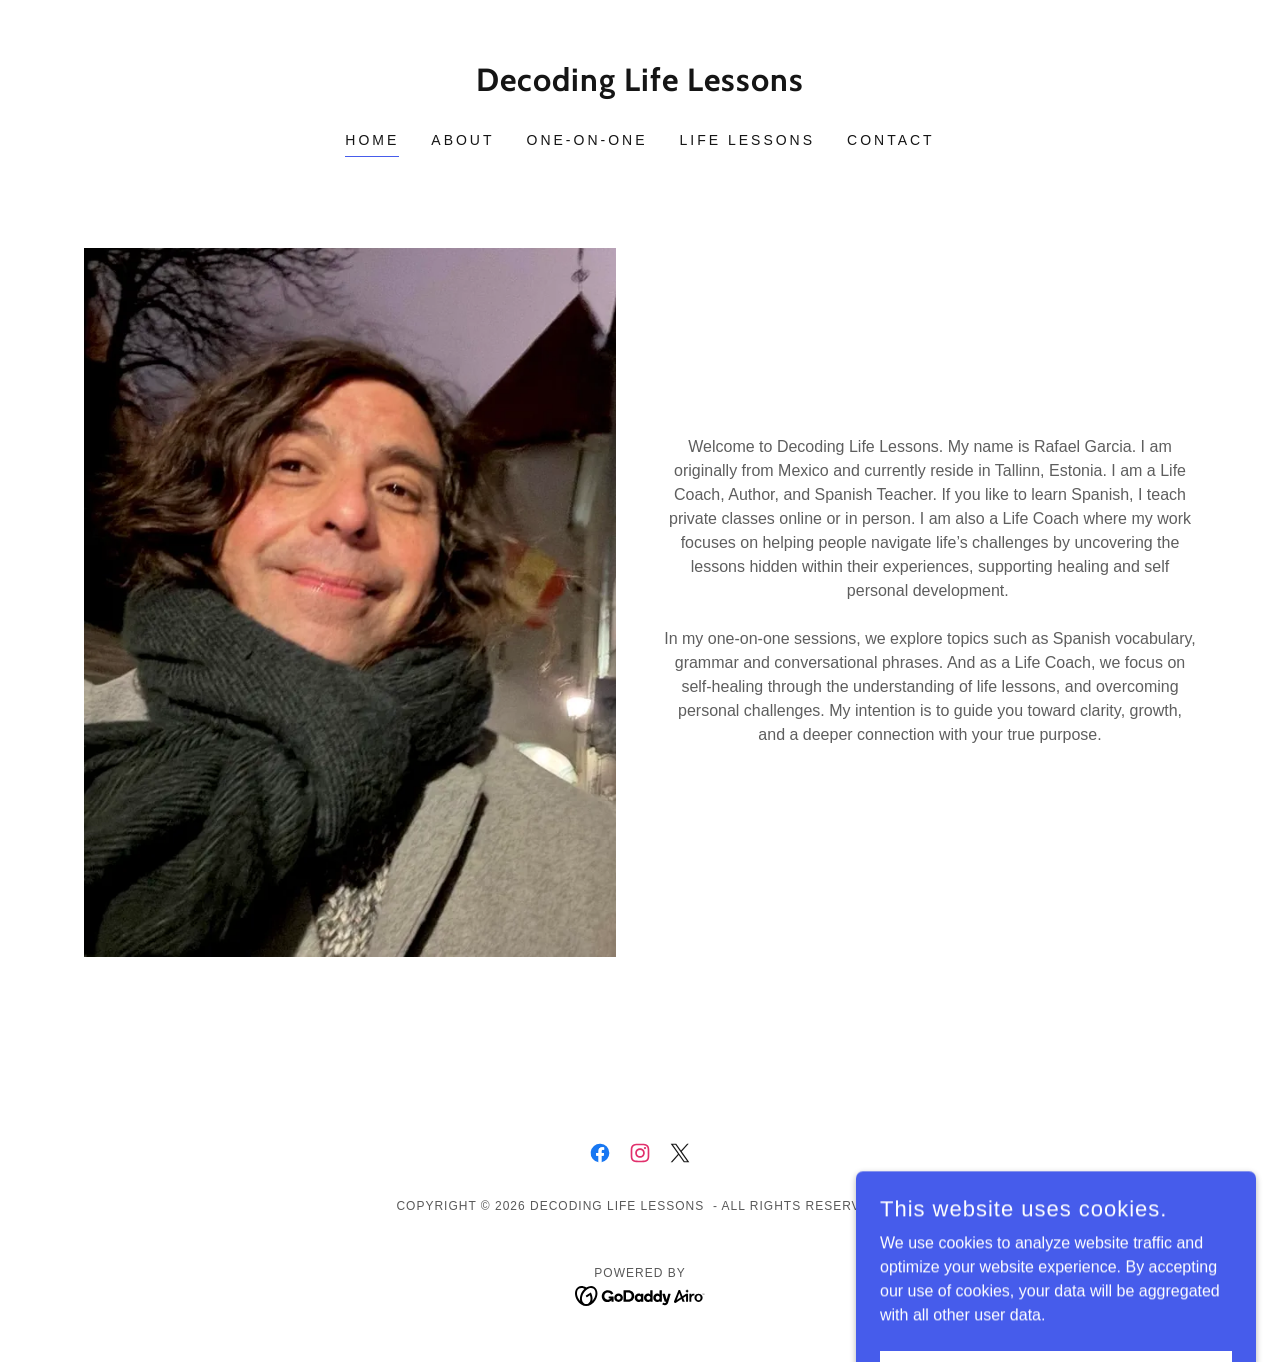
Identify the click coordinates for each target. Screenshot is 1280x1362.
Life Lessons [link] (748, 140)
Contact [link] (891, 140)
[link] (640, 85)
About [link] (462, 140)
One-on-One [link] (587, 140)
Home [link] (372, 140)
